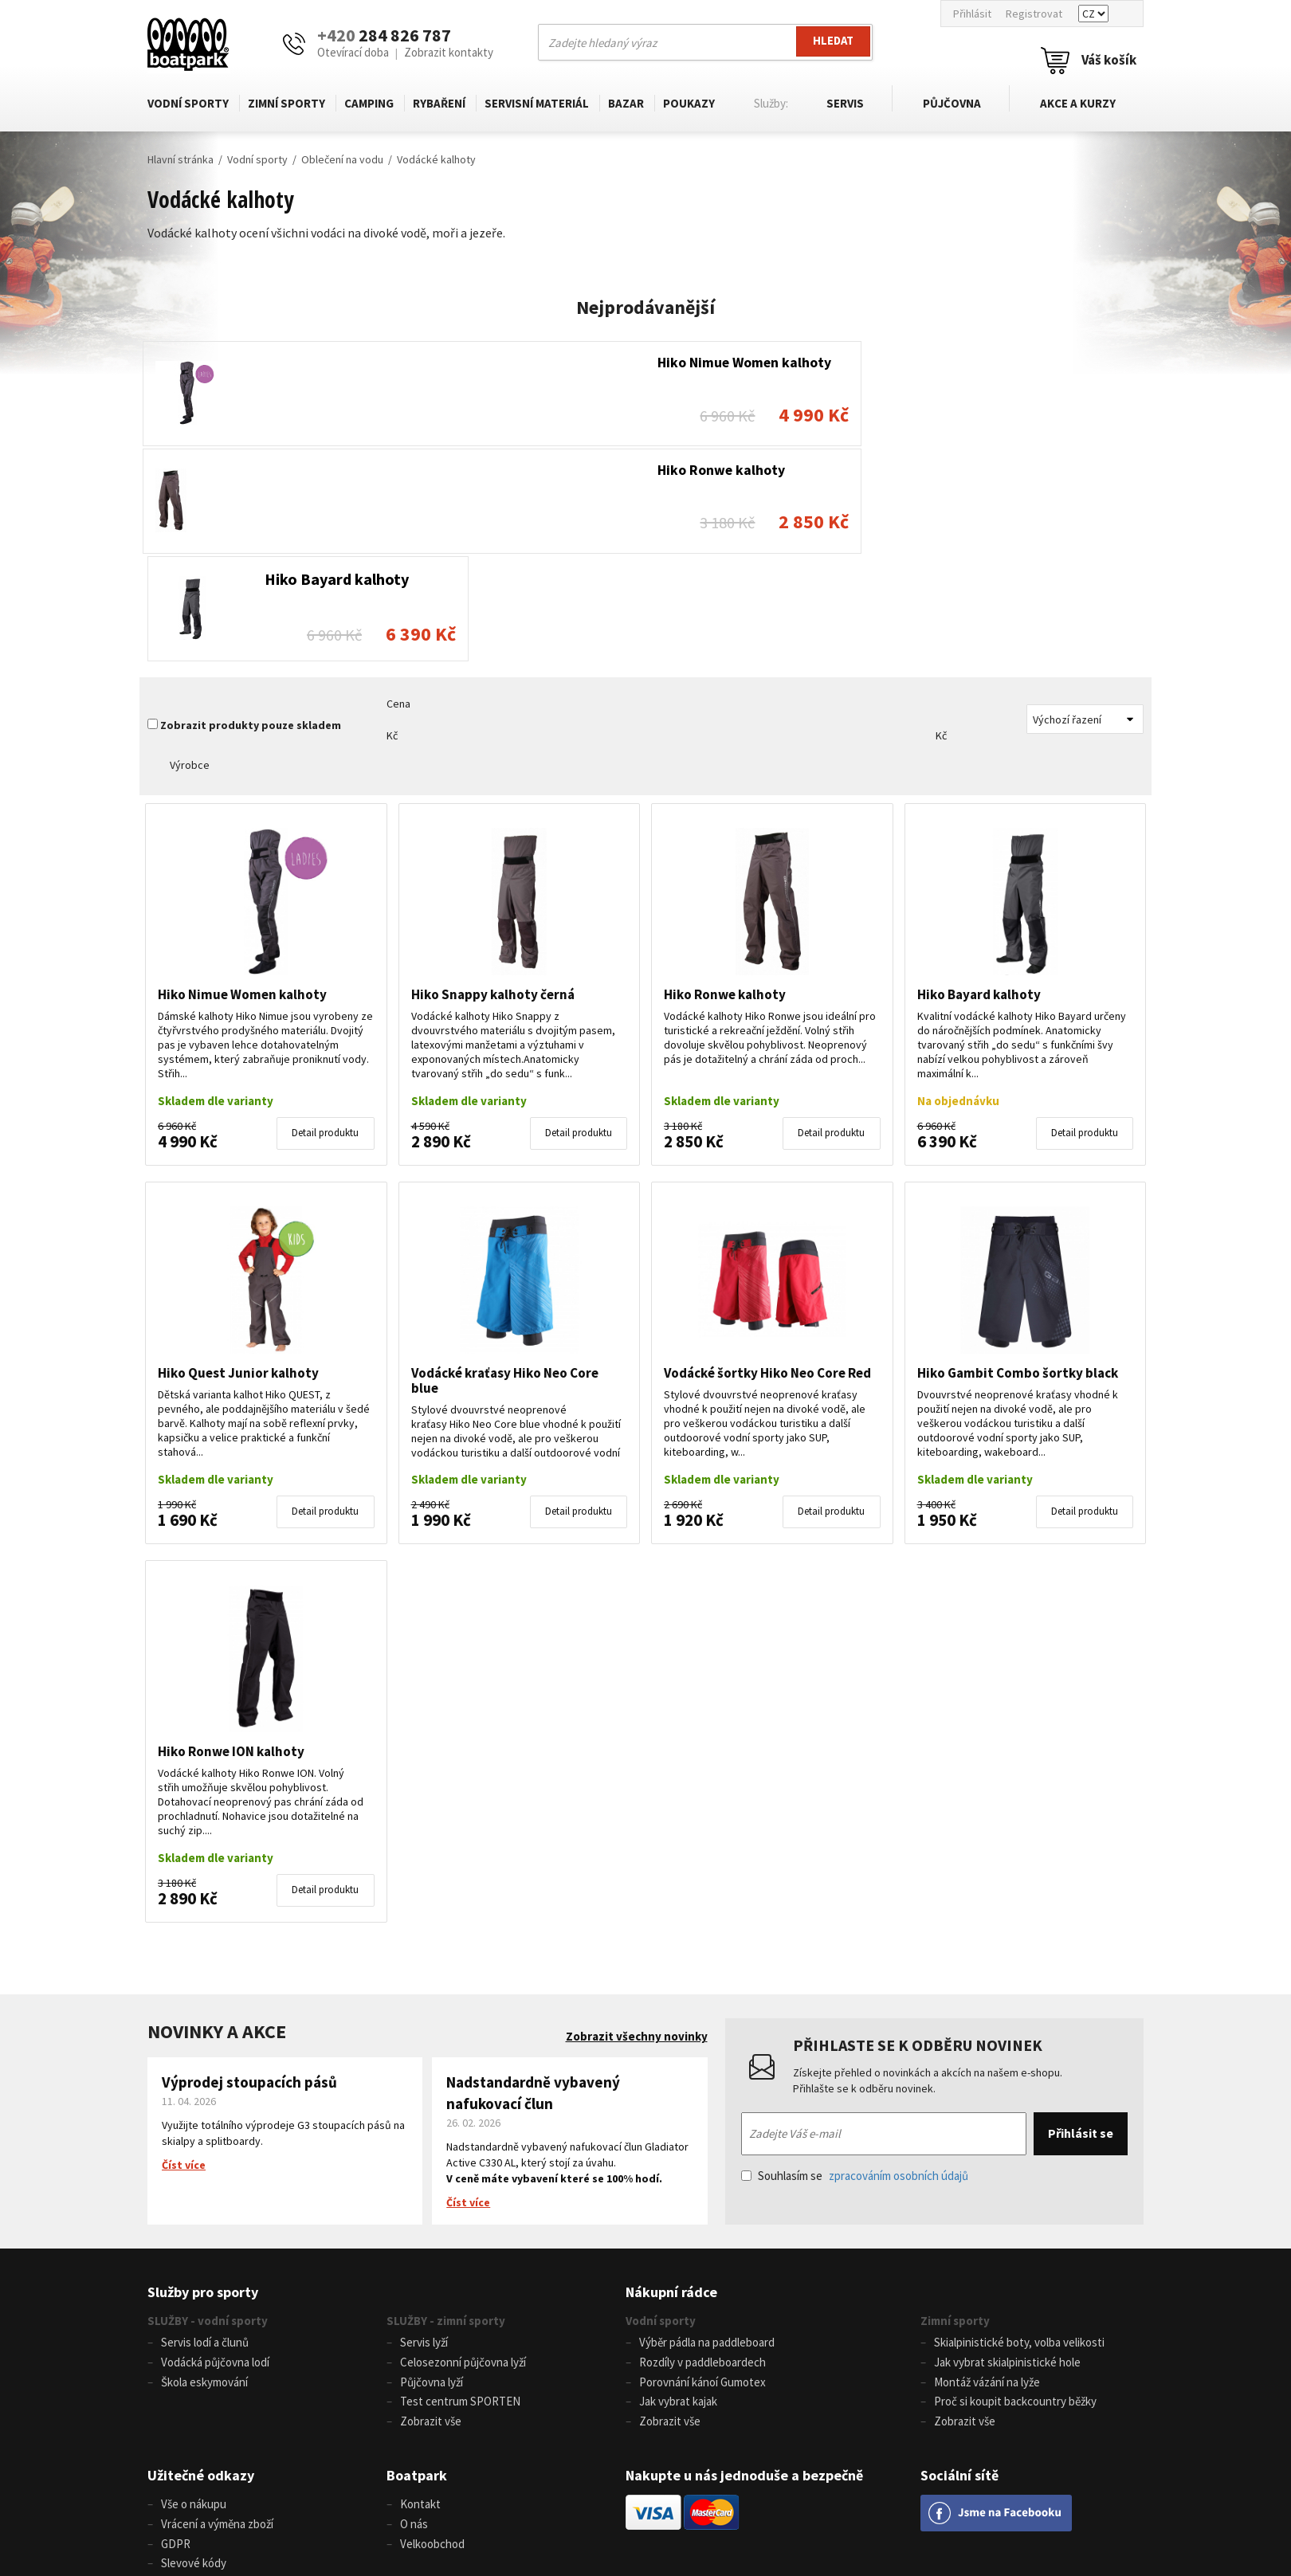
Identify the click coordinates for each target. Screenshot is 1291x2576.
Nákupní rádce (671, 2077)
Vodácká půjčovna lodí (215, 2147)
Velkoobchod (432, 2324)
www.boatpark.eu (694, 2513)
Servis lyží (424, 2127)
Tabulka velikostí (202, 2362)
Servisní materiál (537, 103)
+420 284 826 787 (408, 2494)
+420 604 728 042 (391, 2513)
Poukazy (689, 103)
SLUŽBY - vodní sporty (207, 2105)
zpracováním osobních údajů (898, 1960)
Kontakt (420, 2286)
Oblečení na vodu (342, 159)
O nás (414, 2305)
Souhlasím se (854, 1960)
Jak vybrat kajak (678, 2185)
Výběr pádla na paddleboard (707, 2127)
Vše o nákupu (193, 2286)
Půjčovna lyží (431, 2166)
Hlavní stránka (180, 159)
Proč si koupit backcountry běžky (1015, 2185)
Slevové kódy (193, 2343)
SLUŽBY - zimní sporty (446, 2105)
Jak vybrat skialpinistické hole (1007, 2147)
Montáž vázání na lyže (987, 2166)
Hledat (831, 41)
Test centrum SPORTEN (460, 2185)
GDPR (175, 2324)
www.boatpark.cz (605, 2513)
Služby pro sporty (202, 2077)
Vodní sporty (188, 103)
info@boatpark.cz (622, 2494)
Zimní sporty (286, 103)
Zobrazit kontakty (448, 52)
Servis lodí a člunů (205, 2127)
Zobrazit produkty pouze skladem (250, 510)
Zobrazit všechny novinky (637, 1821)
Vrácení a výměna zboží (217, 2305)
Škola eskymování (204, 2166)
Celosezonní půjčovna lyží (463, 2147)
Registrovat (1034, 13)
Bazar (626, 103)
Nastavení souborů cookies (228, 2382)
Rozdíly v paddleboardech (702, 2147)
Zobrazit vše (430, 2204)
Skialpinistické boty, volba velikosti (1019, 2127)
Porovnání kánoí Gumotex (702, 2166)
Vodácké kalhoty (436, 159)
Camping (369, 103)
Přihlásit (972, 13)
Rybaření (439, 103)
